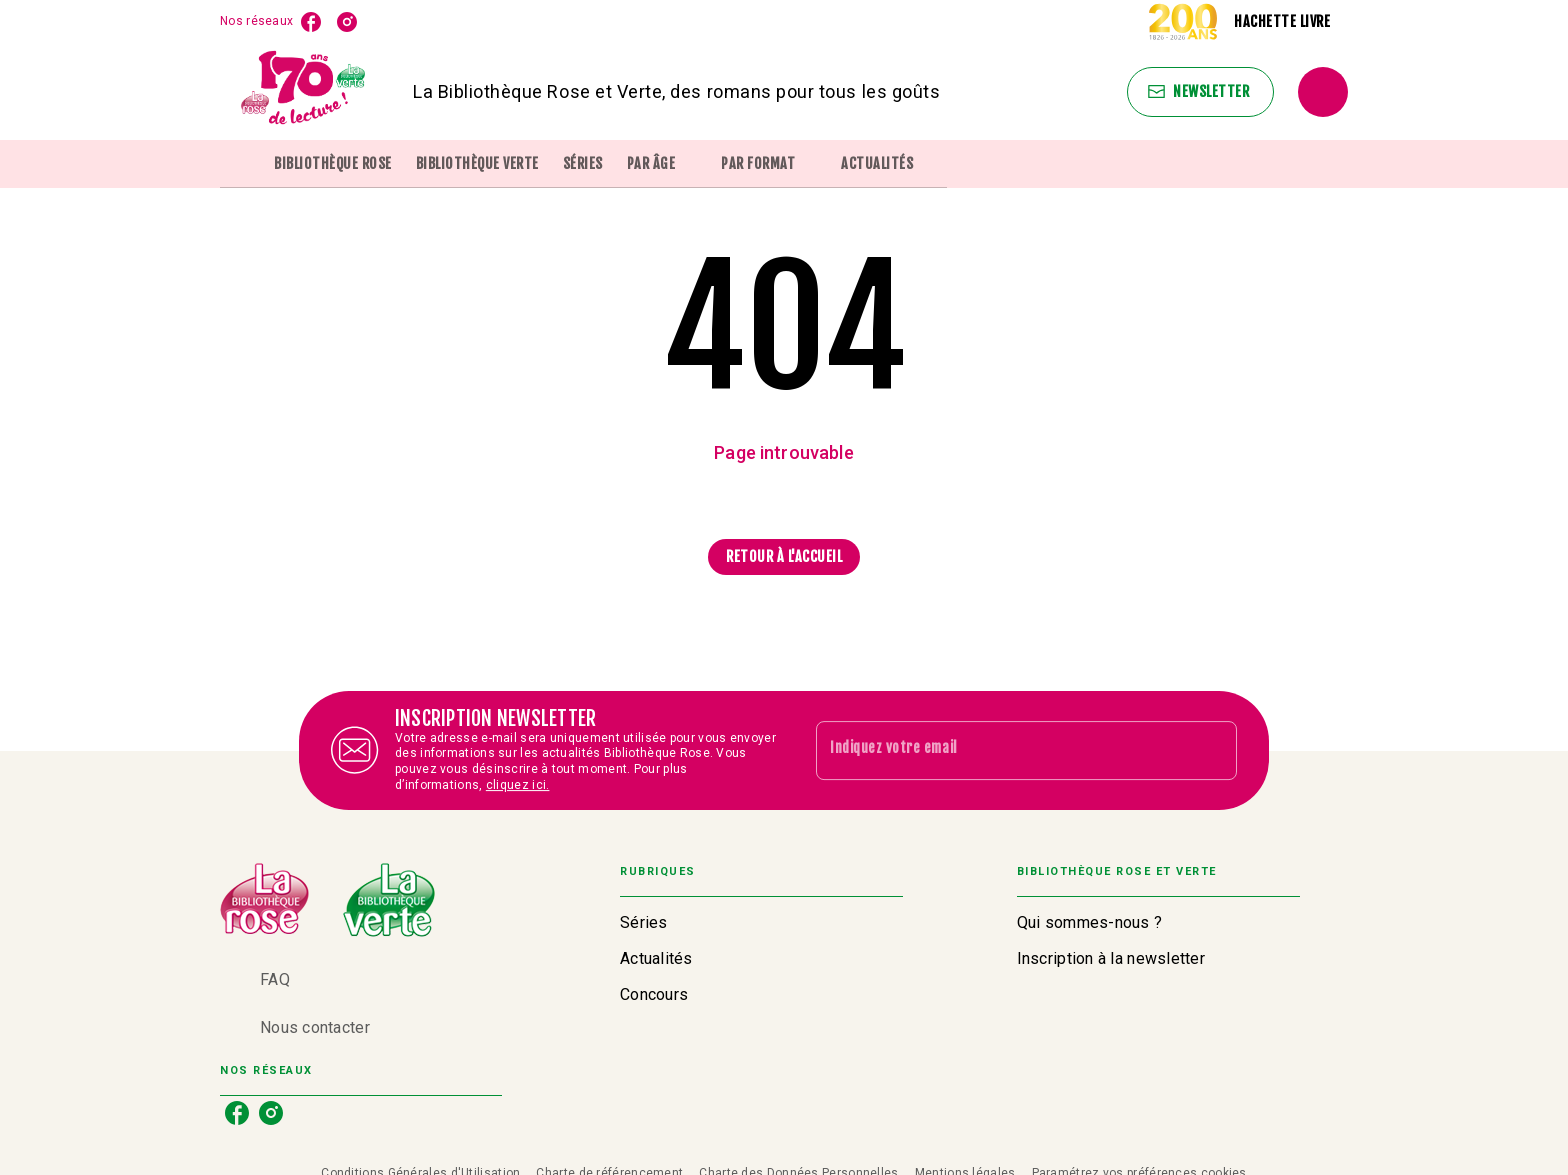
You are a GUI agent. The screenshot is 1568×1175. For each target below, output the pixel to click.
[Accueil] (304, 91)
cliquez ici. (518, 785)
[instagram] (347, 22)
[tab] (241, 164)
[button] (1200, 92)
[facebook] (311, 22)
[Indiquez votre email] (1001, 750)
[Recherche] (1323, 92)
